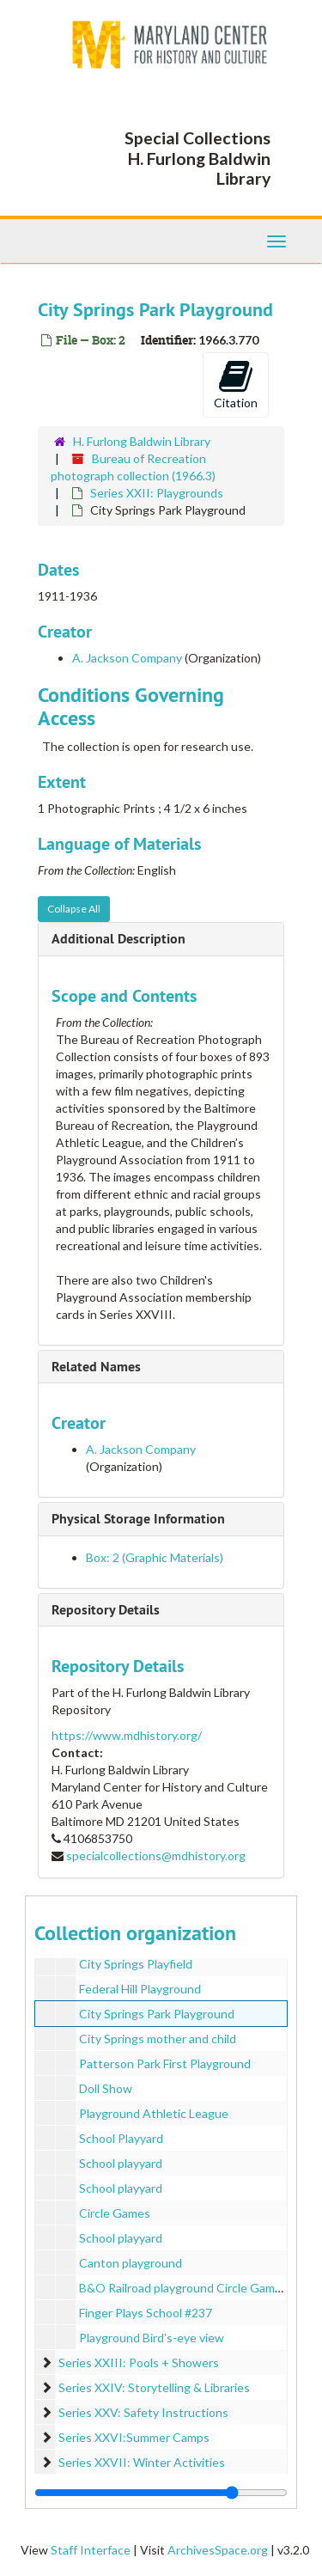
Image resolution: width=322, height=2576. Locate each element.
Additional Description (118, 939)
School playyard (120, 2163)
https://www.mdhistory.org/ (127, 1735)
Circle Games (114, 2213)
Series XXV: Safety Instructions (143, 2412)
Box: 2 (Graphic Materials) (154, 1557)
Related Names (96, 1367)
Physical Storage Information (138, 1519)
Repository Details (106, 1610)
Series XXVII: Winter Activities (141, 2462)
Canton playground (130, 2263)
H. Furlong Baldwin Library (141, 441)
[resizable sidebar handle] (161, 2493)
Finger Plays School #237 (145, 2312)
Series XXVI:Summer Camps (134, 2437)
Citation (236, 384)
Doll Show (105, 2088)
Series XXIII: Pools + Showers (138, 2362)
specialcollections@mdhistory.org (156, 1855)
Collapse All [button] (73, 908)
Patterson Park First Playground (165, 2063)
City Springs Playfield (135, 1963)
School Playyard (121, 2138)
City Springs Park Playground (156, 2013)
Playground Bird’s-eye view (151, 2337)
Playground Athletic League (153, 2113)
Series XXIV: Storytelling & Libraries (154, 2387)
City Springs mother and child (157, 2038)
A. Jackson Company (127, 657)
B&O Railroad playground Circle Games (183, 2287)
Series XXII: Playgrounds (156, 492)
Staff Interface (91, 2549)
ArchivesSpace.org (217, 2549)
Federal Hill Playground (140, 1988)
